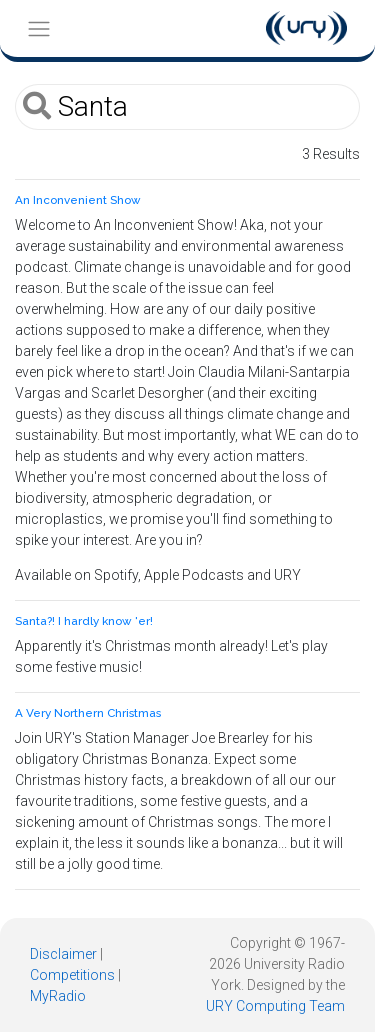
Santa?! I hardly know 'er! (84, 621)
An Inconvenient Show (78, 200)
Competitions (72, 975)
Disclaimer (63, 954)
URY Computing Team (275, 1006)
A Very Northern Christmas (88, 713)
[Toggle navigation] (38, 28)
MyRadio (58, 996)
